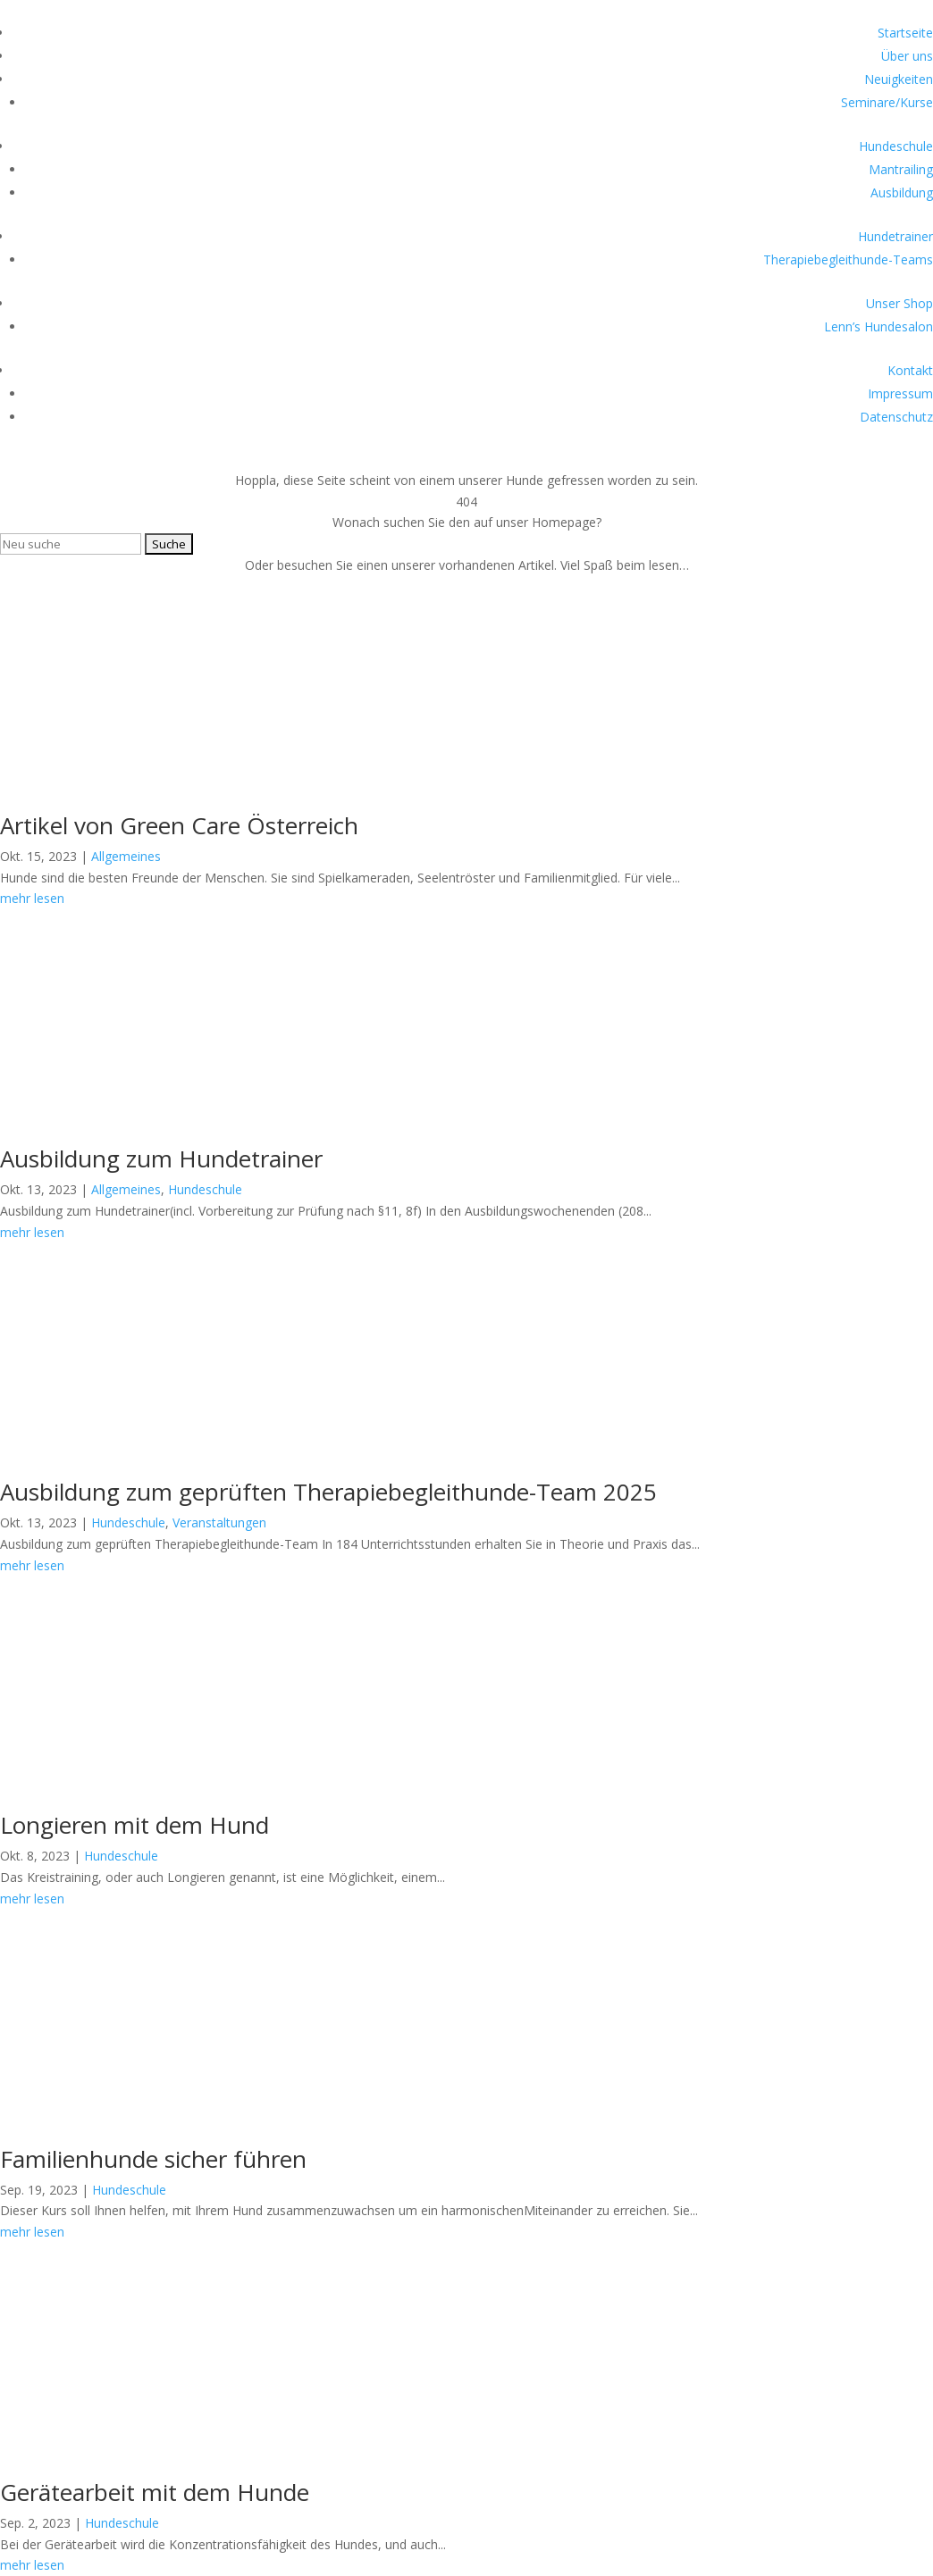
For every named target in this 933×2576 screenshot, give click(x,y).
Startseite (905, 32)
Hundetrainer (895, 236)
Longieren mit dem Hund (134, 1825)
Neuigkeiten (898, 79)
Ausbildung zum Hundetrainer (161, 1158)
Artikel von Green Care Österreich (179, 825)
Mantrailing (901, 169)
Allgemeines (126, 856)
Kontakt (910, 370)
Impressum (900, 393)
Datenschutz (896, 416)
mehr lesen (32, 2564)
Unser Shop (899, 303)
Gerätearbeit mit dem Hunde (154, 2492)
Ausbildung (901, 192)
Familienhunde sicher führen (153, 2159)
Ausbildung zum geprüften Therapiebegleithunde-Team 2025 (328, 1492)
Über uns (907, 55)
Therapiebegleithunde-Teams (848, 259)
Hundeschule (896, 146)
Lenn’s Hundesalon (878, 326)
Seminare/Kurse (887, 102)
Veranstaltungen (219, 1522)
